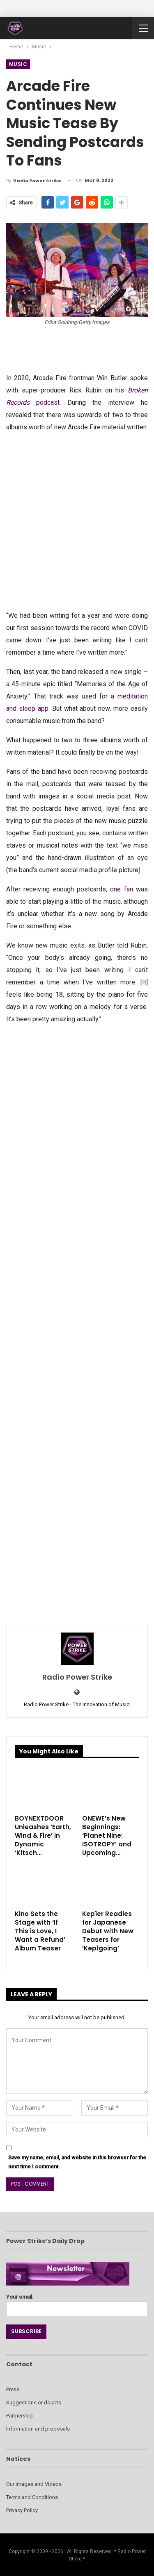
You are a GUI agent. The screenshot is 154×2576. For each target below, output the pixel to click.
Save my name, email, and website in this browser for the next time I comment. (77, 2162)
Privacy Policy (22, 2510)
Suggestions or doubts (33, 2402)
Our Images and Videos (34, 2484)
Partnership (19, 2416)
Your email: (77, 2303)
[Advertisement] (77, 520)
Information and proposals (38, 2429)
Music (18, 64)
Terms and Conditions (32, 2497)
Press (12, 2389)
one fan (121, 889)
